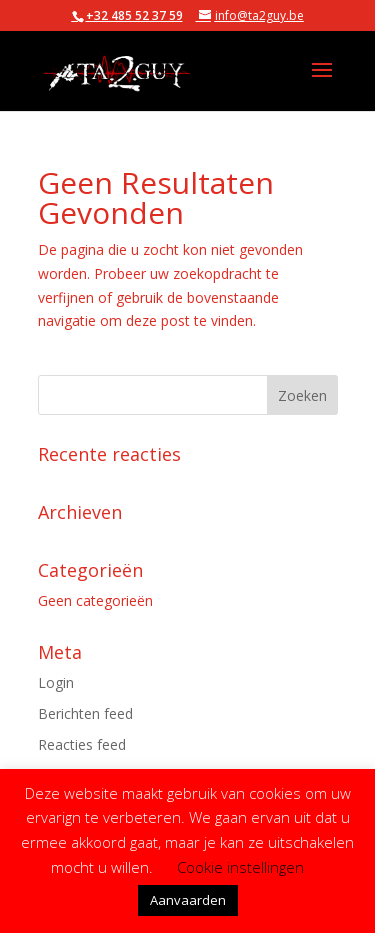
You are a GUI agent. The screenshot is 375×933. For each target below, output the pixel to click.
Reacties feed (82, 744)
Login (56, 682)
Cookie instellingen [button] (240, 867)
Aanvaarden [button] (188, 900)
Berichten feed (85, 713)
